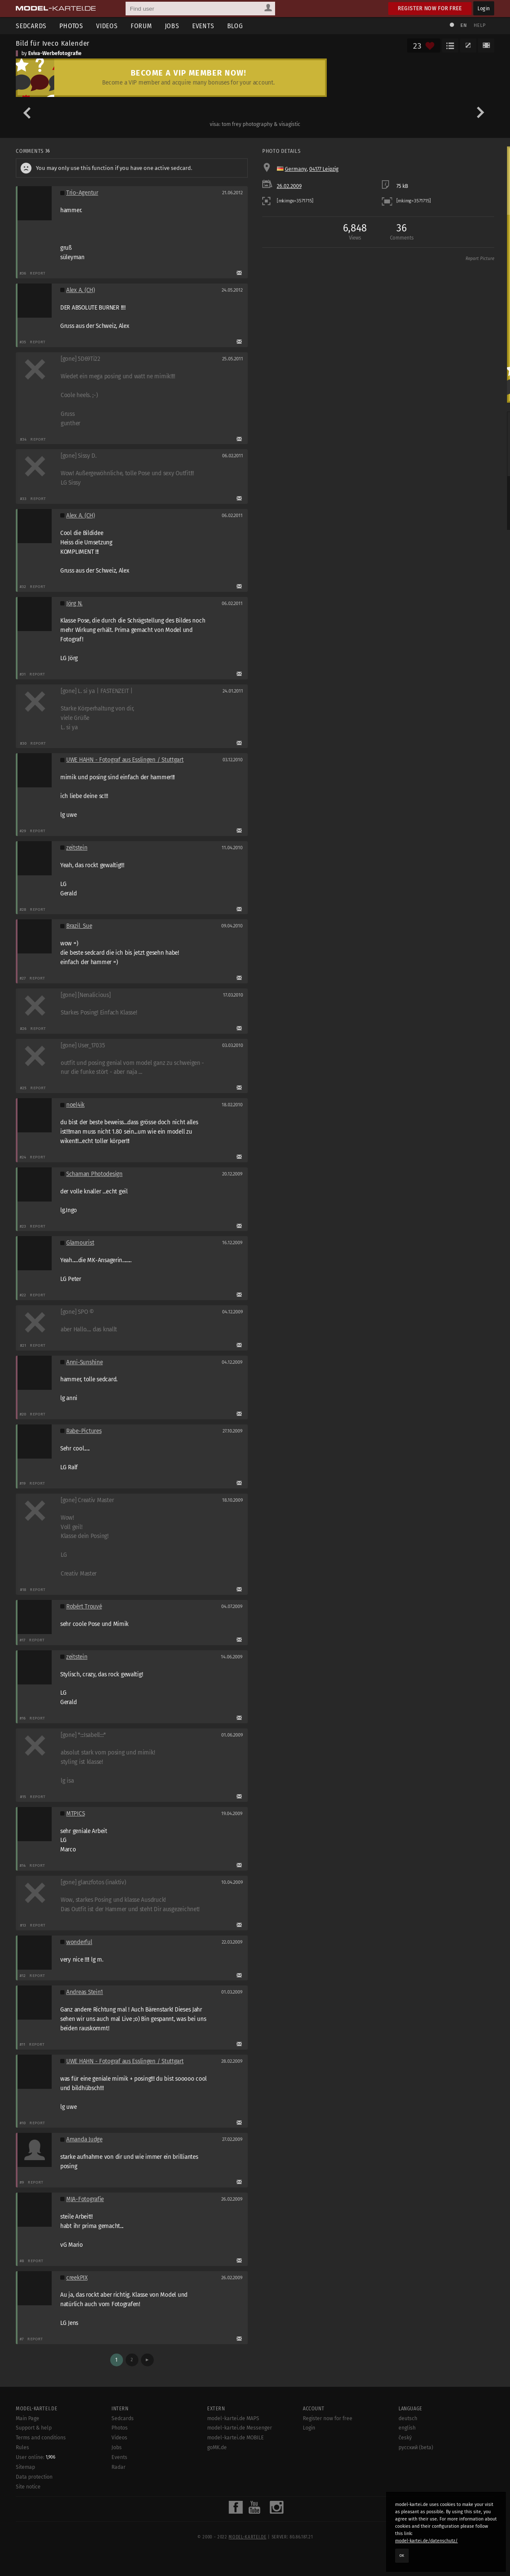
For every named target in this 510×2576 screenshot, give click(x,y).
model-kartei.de (247, 2537)
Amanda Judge (84, 2139)
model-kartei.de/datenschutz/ (426, 2541)
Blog (235, 26)
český (405, 2438)
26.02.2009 (289, 186)
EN (463, 25)
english (407, 2428)
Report (38, 273)
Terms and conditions (41, 2438)
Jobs (172, 26)
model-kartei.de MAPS (233, 2418)
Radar (118, 2467)
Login (484, 8)
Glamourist (80, 1242)
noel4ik (75, 1104)
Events (203, 26)
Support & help (34, 2428)
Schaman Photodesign (94, 1174)
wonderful (79, 1942)
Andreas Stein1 (84, 1992)
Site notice (28, 2487)
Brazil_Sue (79, 926)
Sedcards (31, 26)
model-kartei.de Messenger (239, 2428)
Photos (71, 26)
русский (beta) (416, 2447)
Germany (296, 169)
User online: (36, 2457)
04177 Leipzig (323, 169)
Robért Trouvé (84, 1606)
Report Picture (480, 258)
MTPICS (75, 1813)
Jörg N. (74, 603)
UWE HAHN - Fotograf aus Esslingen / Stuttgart (125, 759)
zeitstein (77, 847)
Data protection (34, 2477)
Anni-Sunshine (84, 1362)
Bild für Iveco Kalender (53, 43)
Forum (141, 26)
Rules (22, 2447)
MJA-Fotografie (85, 2199)
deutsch (408, 2418)
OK (401, 2555)
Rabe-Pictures (83, 1431)
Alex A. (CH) (80, 290)
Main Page (27, 2418)
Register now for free (430, 8)
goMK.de (217, 2447)
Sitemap (25, 2467)
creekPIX (77, 2277)
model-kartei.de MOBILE (235, 2438)
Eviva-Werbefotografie (55, 53)
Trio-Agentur (82, 192)
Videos (107, 26)
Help (480, 25)
